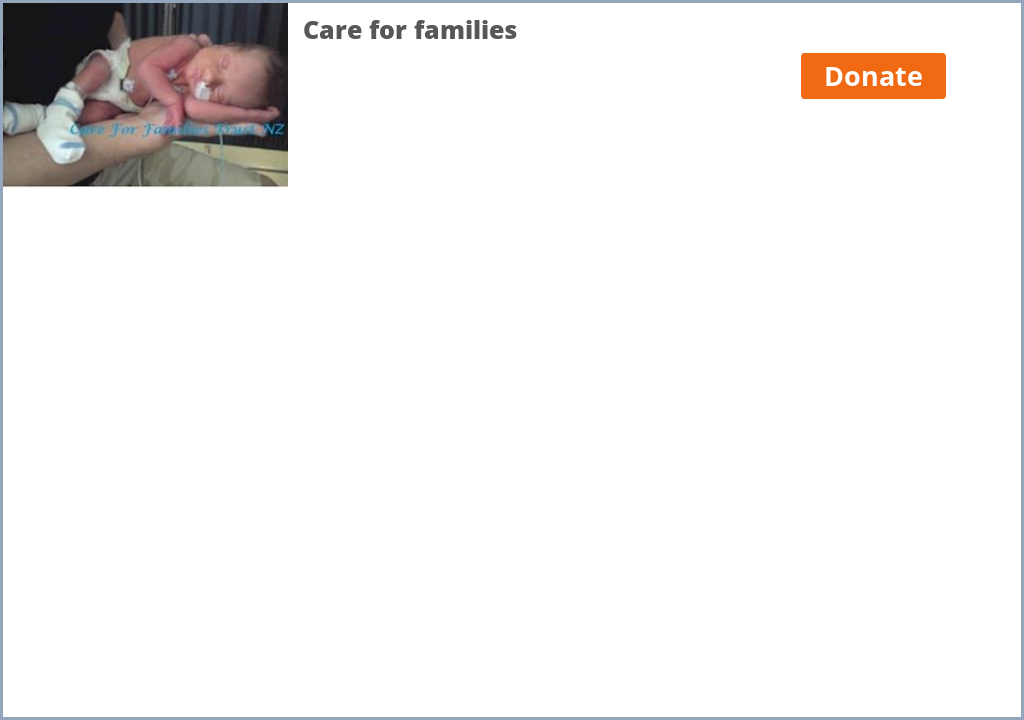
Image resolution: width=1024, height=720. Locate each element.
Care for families (410, 29)
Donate (873, 76)
